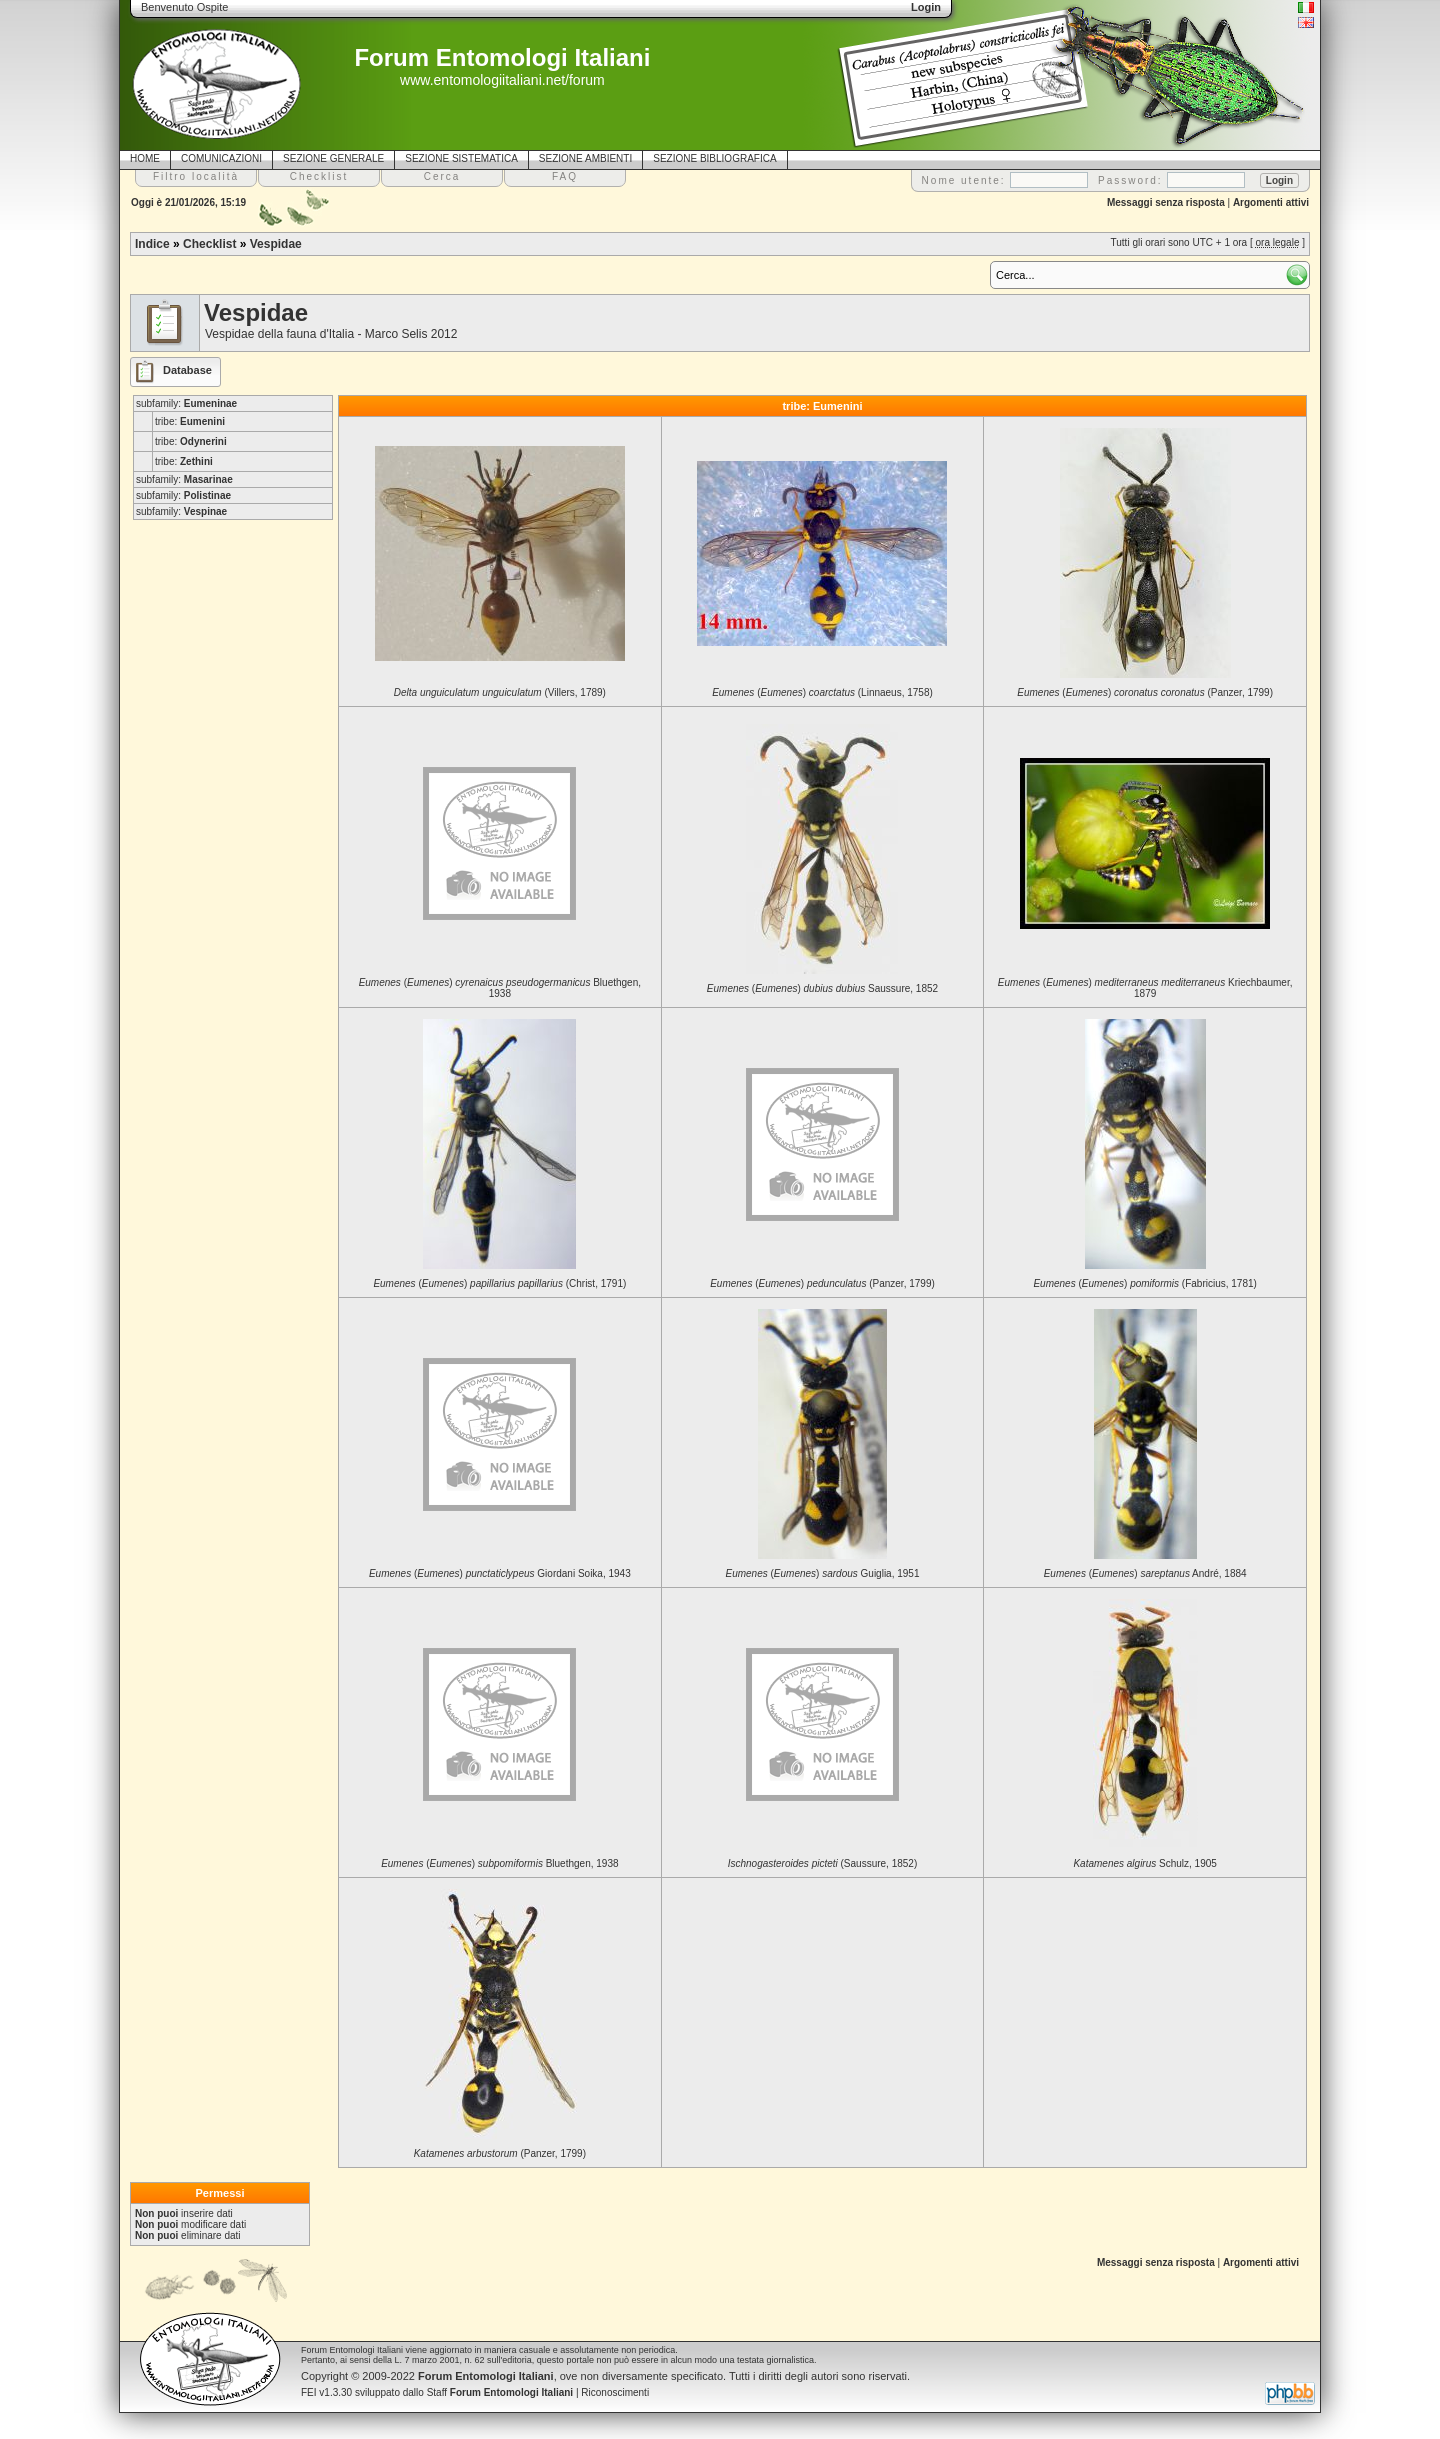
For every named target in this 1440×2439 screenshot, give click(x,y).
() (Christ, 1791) (499, 1283)
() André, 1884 (1145, 1573)
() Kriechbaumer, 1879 (1145, 988)
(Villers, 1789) (500, 692)
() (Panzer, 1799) (1145, 692)
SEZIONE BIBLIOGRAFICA (714, 158)
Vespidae (276, 244)
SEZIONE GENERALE (333, 158)
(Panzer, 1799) (500, 2153)
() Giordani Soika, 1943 (500, 1573)
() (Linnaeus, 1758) (822, 692)
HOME (145, 158)
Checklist (209, 244)
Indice (152, 244)
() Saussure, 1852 (822, 988)
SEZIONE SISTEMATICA (461, 158)
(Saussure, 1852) (823, 1863)
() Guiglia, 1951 (822, 1573)
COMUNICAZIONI (221, 158)
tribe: (190, 421)
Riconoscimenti (615, 2392)
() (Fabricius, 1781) (1144, 1283)
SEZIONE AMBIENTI (585, 158)
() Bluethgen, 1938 (500, 988)
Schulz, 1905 (1144, 1863)
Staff (500, 2392)
